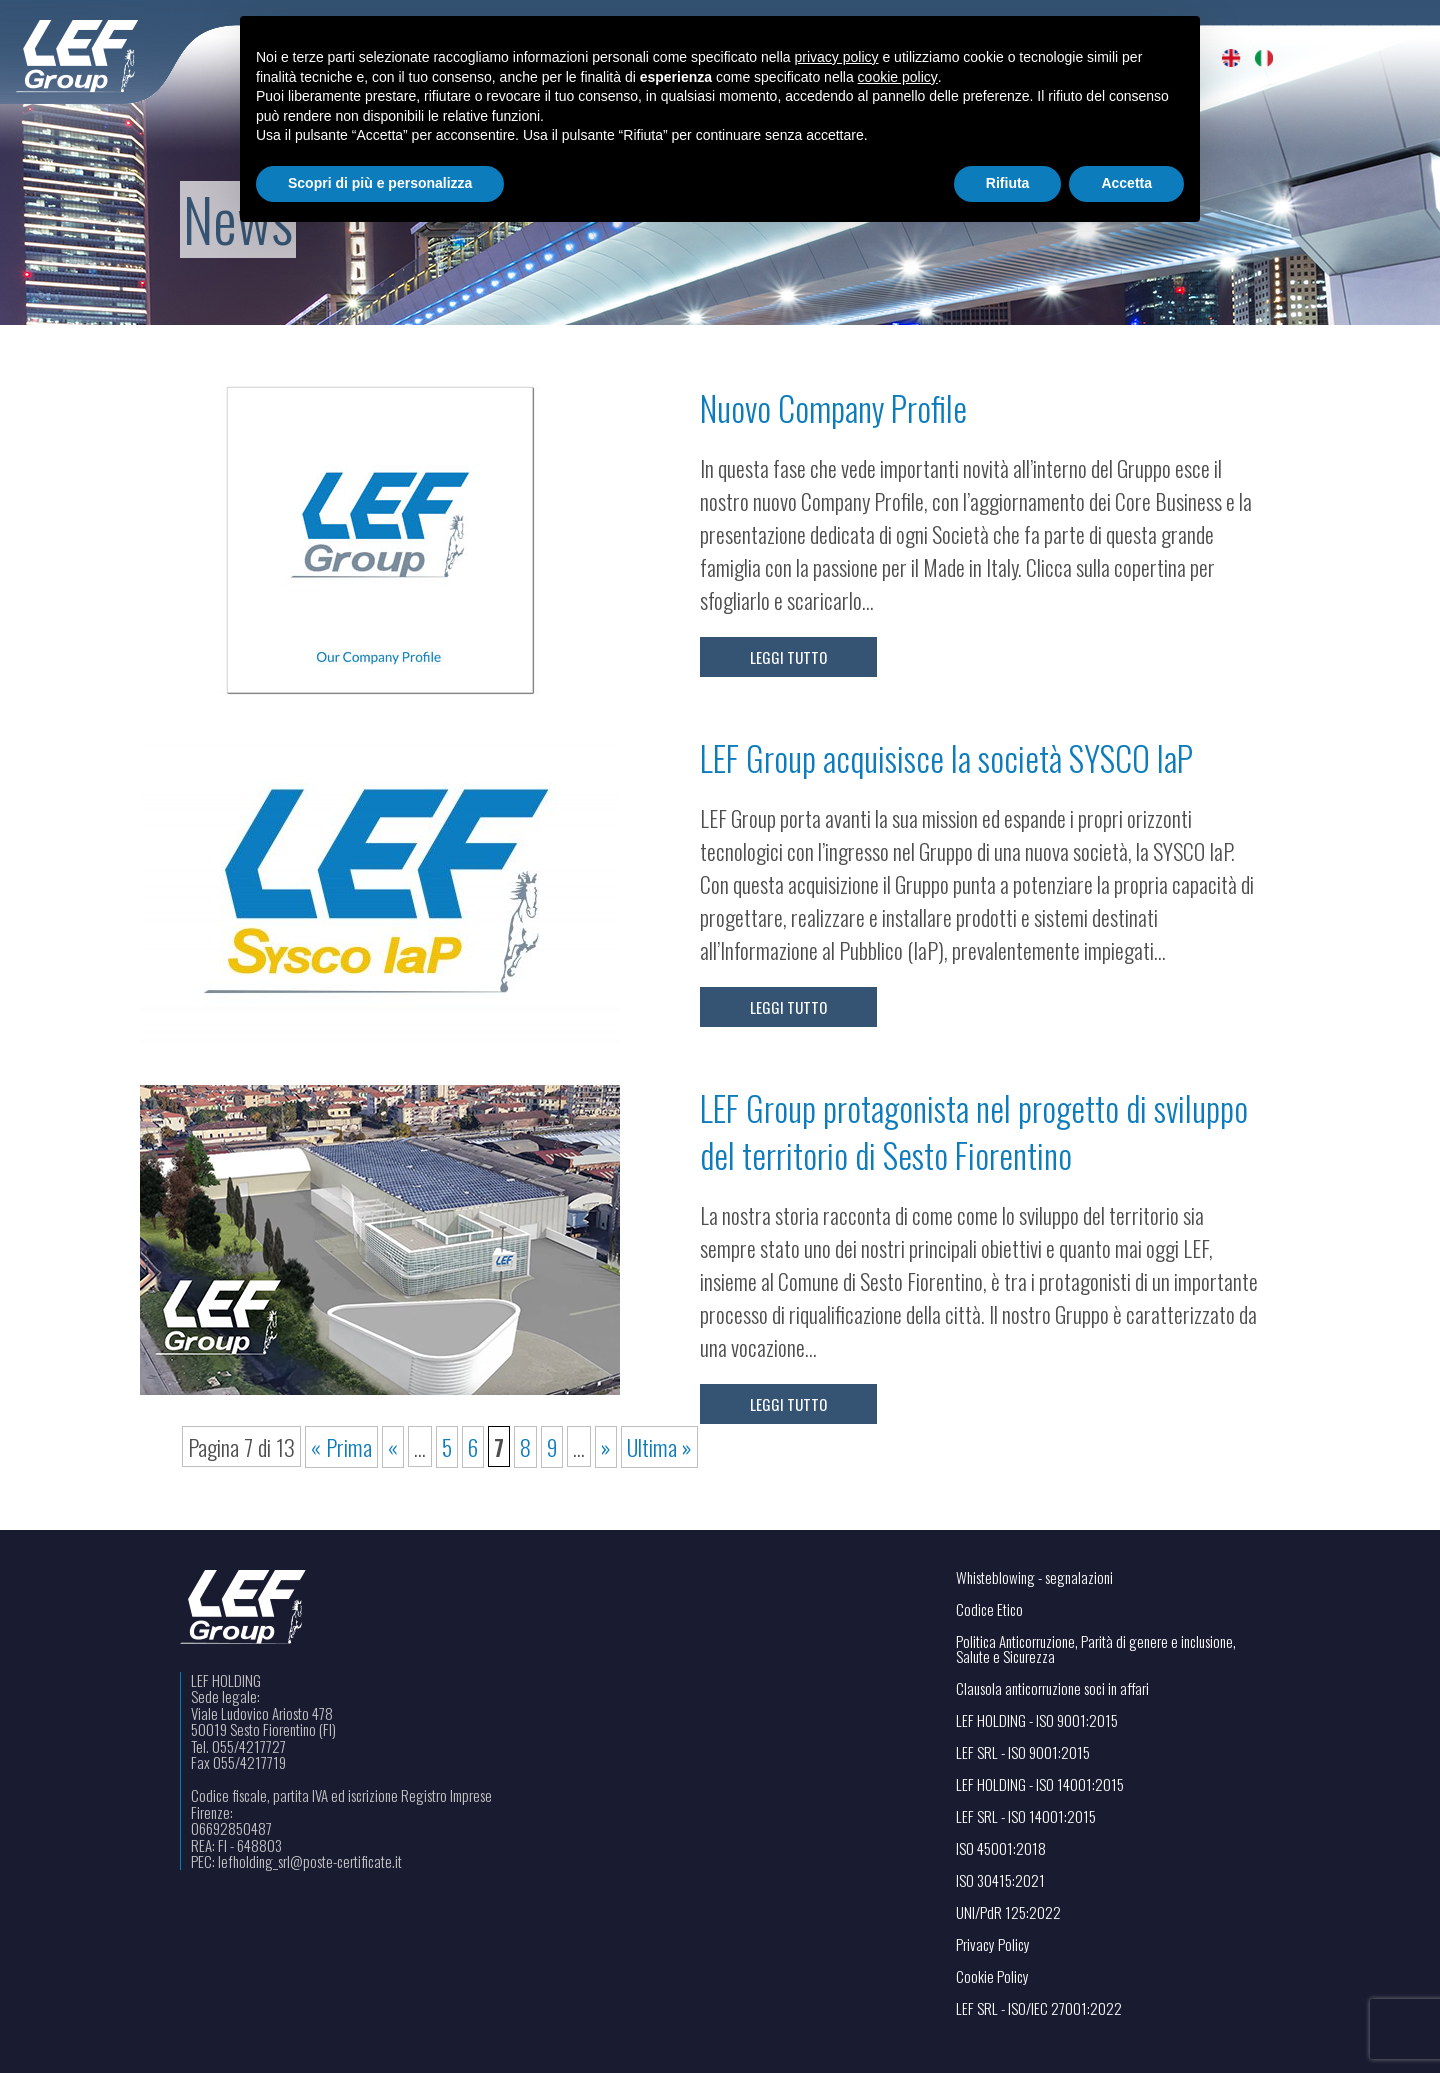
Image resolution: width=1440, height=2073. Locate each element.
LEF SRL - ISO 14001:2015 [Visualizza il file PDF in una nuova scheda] (1026, 1816)
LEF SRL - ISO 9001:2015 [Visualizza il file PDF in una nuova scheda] (1023, 1752)
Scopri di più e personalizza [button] (380, 183)
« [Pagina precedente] (393, 1446)
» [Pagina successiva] (606, 1446)
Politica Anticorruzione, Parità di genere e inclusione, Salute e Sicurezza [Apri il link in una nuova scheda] (1096, 1649)
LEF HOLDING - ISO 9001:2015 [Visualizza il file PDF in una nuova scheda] (1037, 1720)
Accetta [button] (1126, 183)
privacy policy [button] (837, 57)
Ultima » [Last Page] (659, 1446)
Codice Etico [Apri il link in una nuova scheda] (989, 1609)
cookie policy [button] (898, 77)
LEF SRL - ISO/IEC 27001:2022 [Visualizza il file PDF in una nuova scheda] (1039, 2008)
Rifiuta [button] (1008, 183)
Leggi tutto (788, 657)
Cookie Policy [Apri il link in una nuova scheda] (992, 1976)
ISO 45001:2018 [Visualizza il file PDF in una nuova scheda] (1001, 1848)
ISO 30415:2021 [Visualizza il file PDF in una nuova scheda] (1000, 1880)
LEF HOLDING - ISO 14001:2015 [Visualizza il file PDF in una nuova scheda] (1040, 1784)
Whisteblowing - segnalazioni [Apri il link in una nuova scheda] (1034, 1577)
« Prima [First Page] (341, 1446)
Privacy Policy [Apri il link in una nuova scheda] (993, 1944)
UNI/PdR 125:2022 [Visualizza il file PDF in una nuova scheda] (1008, 1912)
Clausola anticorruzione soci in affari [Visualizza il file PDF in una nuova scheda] (1052, 1688)
